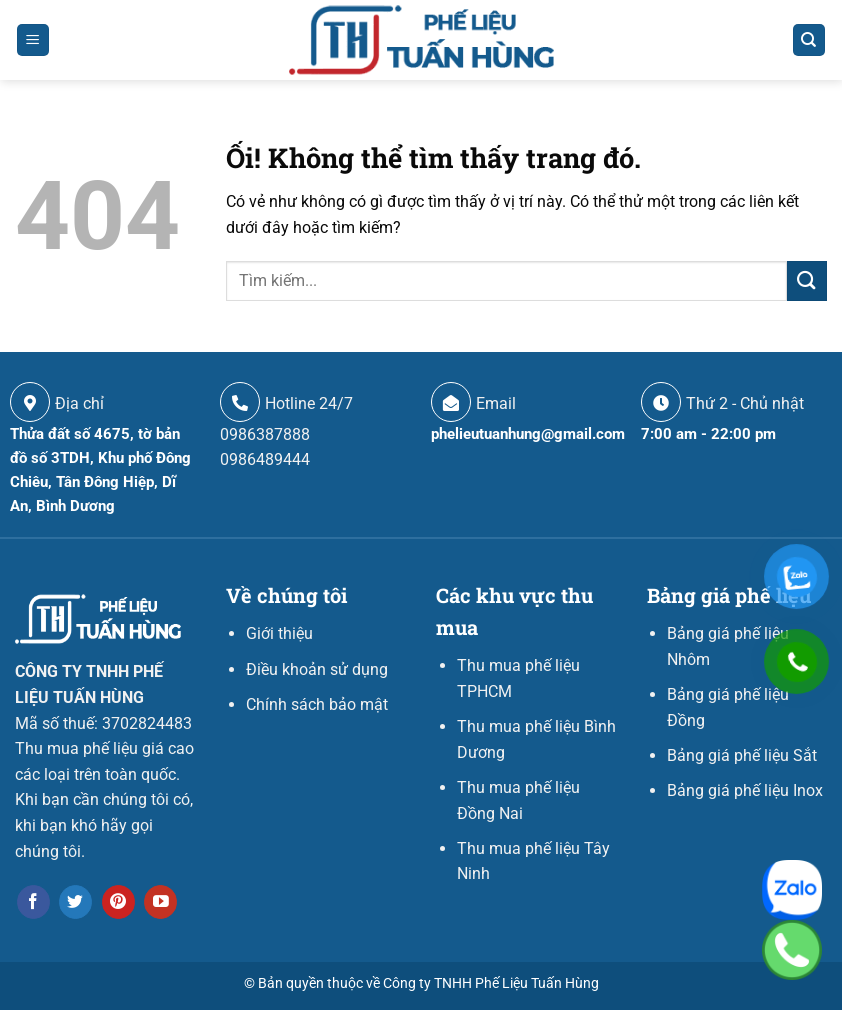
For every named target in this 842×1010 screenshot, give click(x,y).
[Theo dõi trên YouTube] (160, 902)
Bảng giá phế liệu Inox (745, 790)
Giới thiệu (279, 633)
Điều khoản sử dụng (317, 669)
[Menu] (33, 40)
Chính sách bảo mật (317, 704)
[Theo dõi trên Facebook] (33, 902)
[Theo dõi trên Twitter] (75, 902)
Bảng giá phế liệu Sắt (742, 755)
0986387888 (265, 434)
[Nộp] (807, 280)
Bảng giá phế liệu (729, 595)
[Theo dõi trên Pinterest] (118, 902)
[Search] (809, 40)
